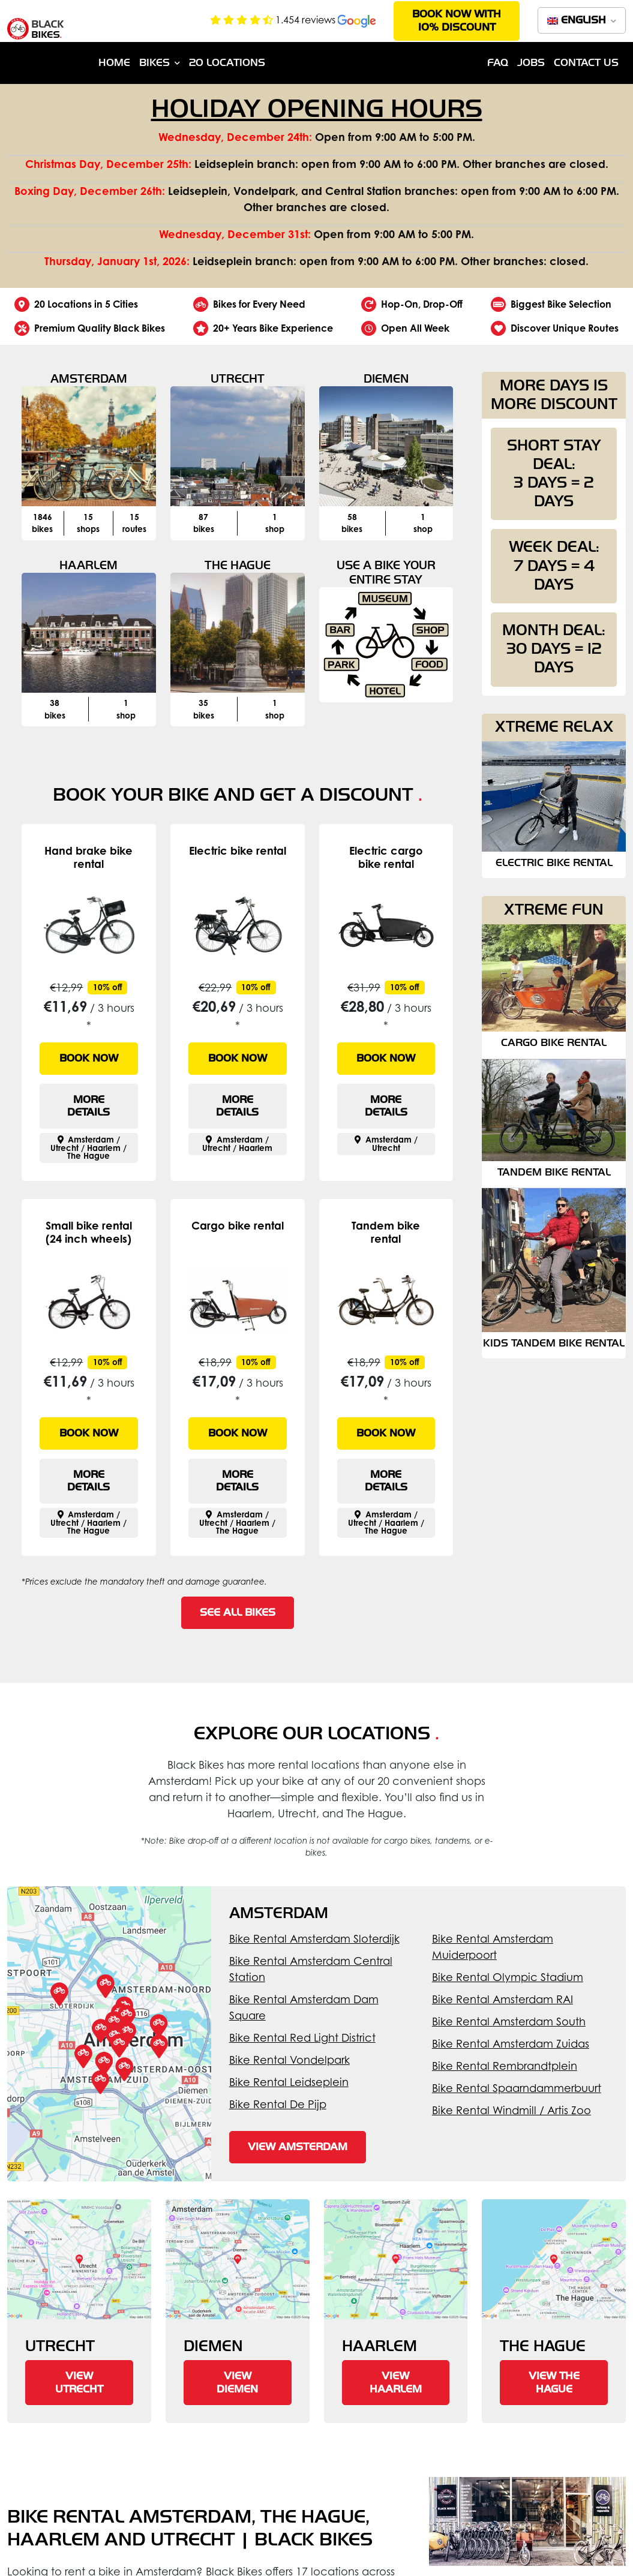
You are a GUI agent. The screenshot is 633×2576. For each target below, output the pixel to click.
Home (114, 62)
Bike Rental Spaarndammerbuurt (516, 2087)
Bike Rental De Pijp (277, 2104)
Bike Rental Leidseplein (289, 2081)
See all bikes (237, 1612)
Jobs (531, 62)
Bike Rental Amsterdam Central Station (310, 1968)
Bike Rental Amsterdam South (509, 2021)
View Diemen (237, 2382)
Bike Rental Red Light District (302, 2037)
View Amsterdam (297, 2147)
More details (88, 1106)
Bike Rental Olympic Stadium (507, 1976)
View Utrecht (79, 2382)
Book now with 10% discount (456, 21)
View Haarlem (396, 2382)
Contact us (586, 62)
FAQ (497, 62)
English (578, 20)
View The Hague (554, 2382)
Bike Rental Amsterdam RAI (502, 1999)
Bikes (154, 62)
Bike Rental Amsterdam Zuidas (510, 2043)
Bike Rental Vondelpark (289, 2059)
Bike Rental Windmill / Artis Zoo (511, 2110)
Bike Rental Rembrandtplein (504, 2065)
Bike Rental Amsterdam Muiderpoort (492, 1946)
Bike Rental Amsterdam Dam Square (304, 2007)
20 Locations (227, 62)
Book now (88, 1058)
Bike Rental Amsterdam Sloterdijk (314, 1938)
